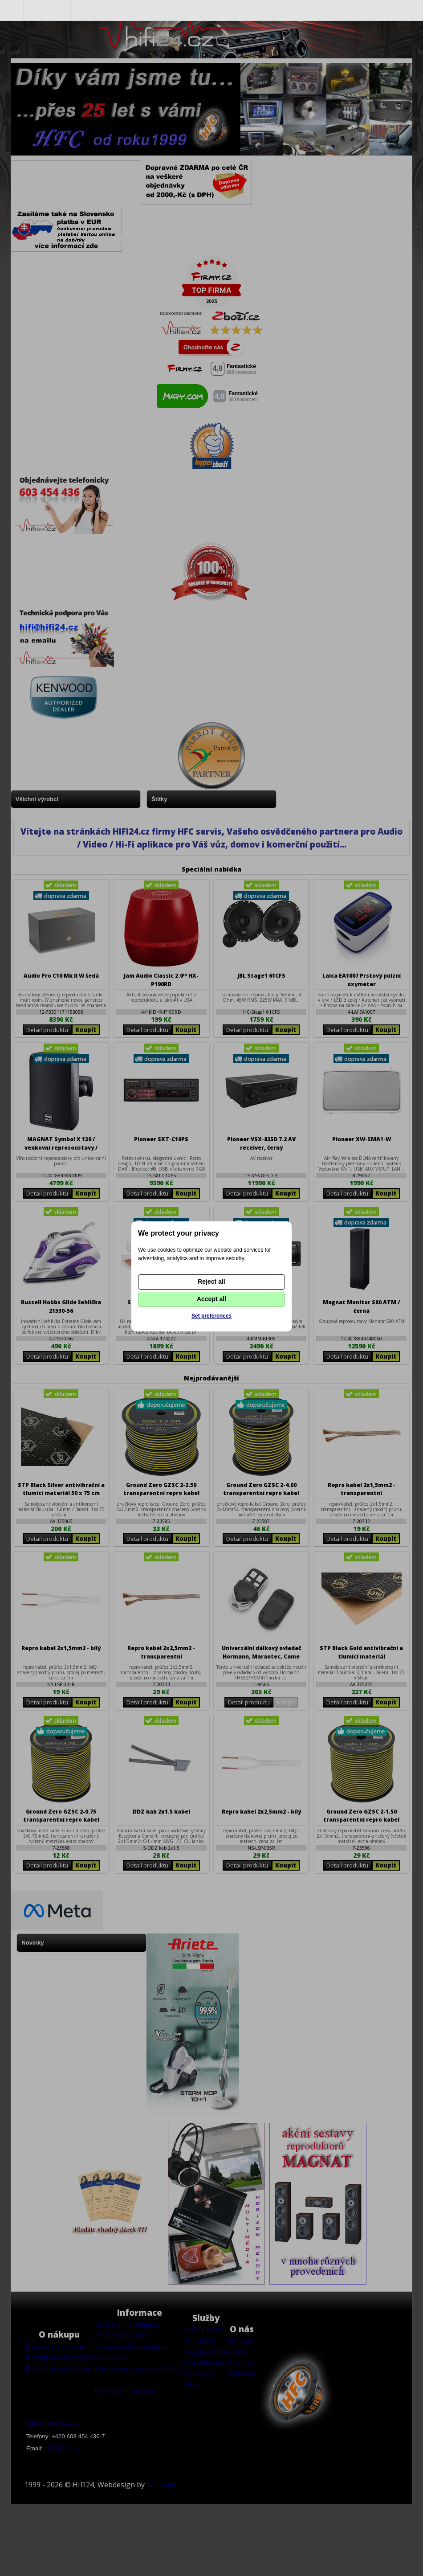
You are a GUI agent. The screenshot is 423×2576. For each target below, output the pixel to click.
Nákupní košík (82, 10)
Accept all (211, 1298)
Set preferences (211, 1316)
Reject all (211, 1281)
